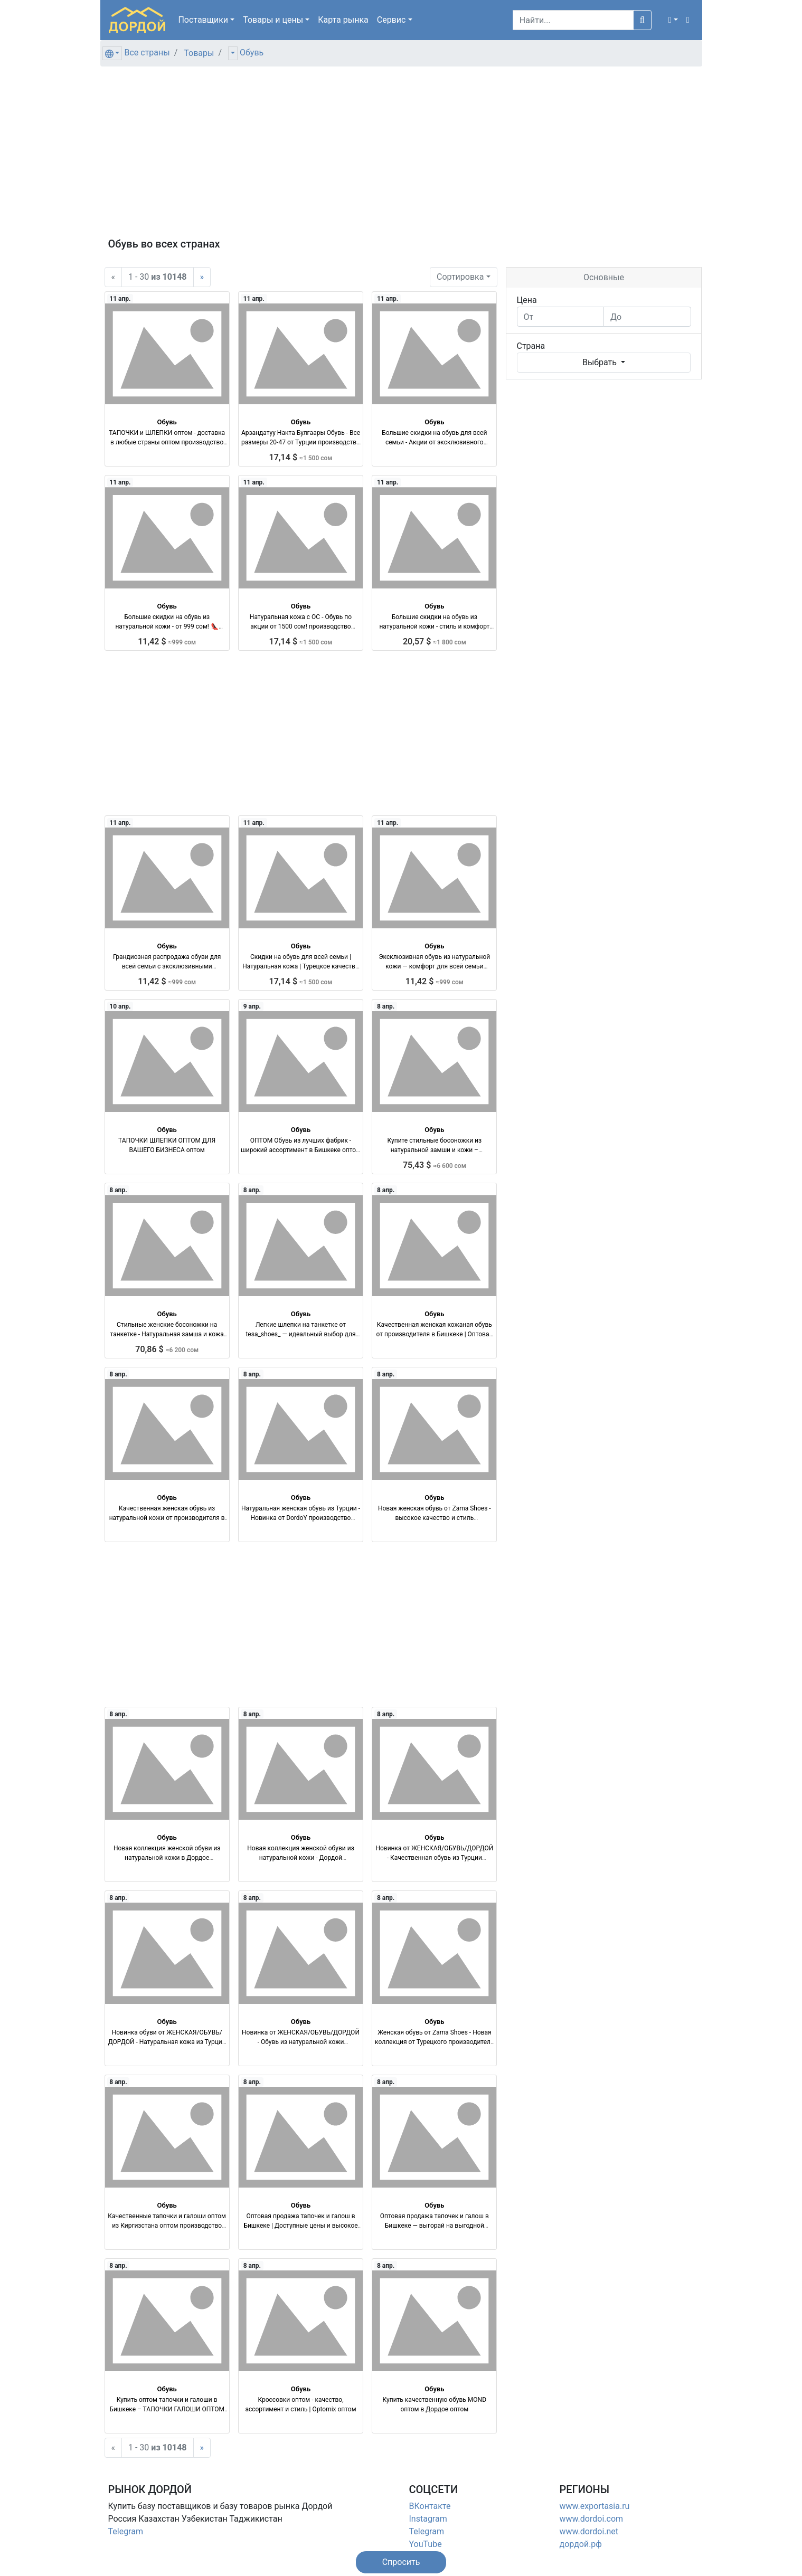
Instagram (428, 2519)
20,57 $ (434, 641)
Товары (199, 53)
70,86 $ (167, 1349)
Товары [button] (273, 20)
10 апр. (119, 1006)
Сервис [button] (391, 20)
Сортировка (460, 277)
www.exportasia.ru (595, 2506)
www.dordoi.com (592, 2519)
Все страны (146, 52)
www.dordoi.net (589, 2531)
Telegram (125, 2531)
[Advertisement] (401, 158)
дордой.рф (581, 2544)
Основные (603, 277)
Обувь (251, 52)
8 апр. (385, 1006)
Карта (343, 20)
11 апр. (119, 298)
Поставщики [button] (203, 20)
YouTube (425, 2544)
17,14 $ (301, 457)
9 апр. (252, 1006)
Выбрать (600, 362)
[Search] (573, 20)
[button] (673, 20)
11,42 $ (167, 641)
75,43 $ (434, 1165)
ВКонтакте (430, 2506)
